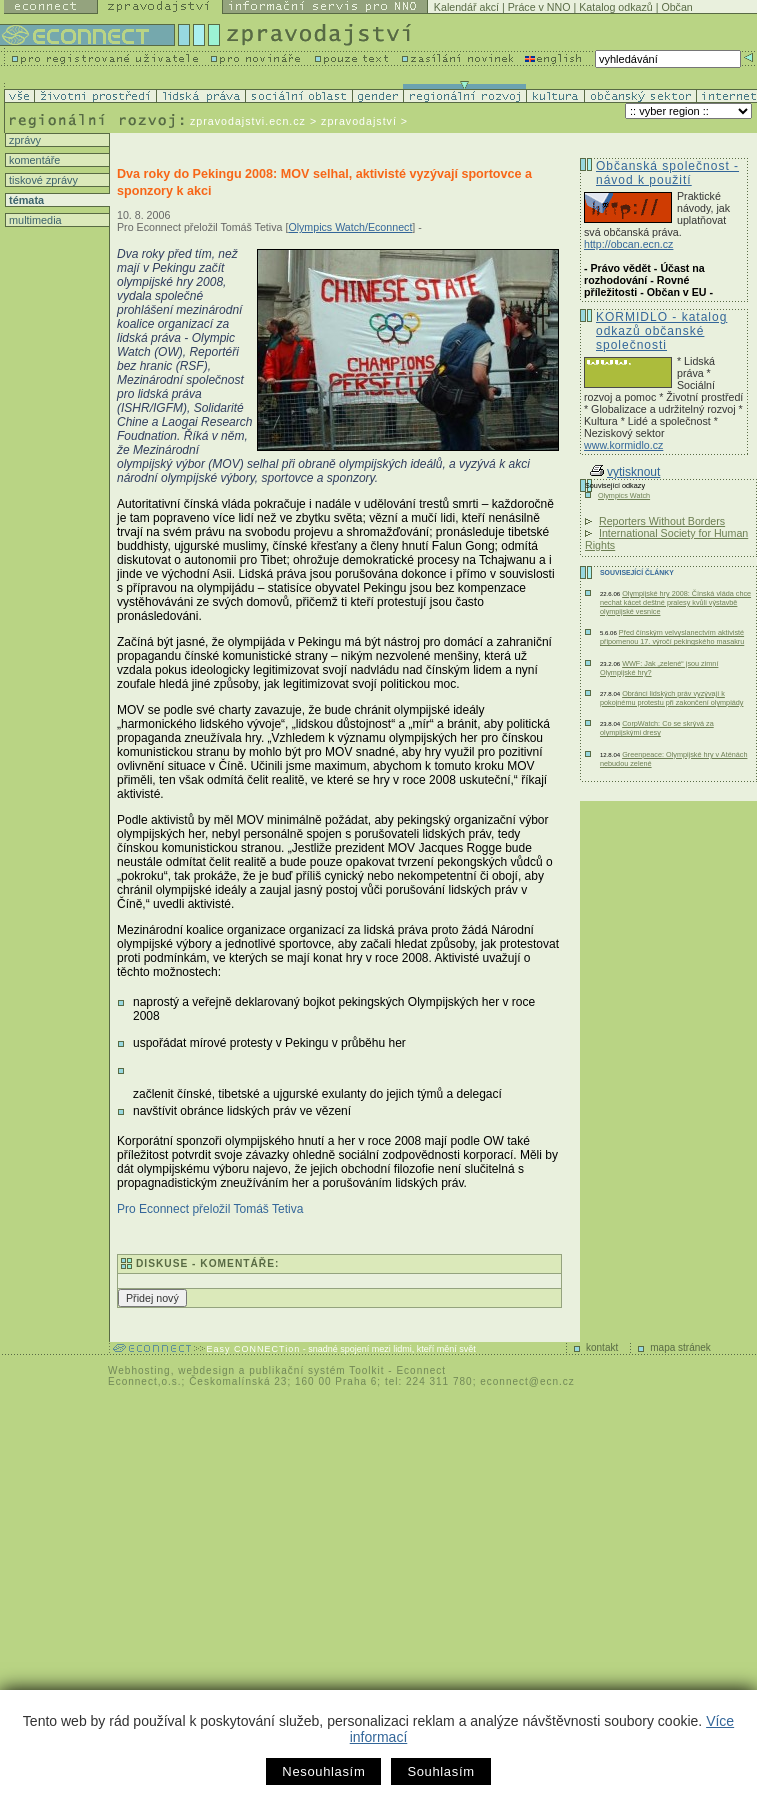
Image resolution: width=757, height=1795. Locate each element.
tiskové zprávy (42, 180)
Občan (676, 7)
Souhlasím (440, 1771)
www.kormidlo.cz (623, 445)
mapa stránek (680, 1347)
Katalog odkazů (615, 7)
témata (25, 200)
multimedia (34, 220)
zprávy (23, 140)
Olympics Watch (624, 495)
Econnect (421, 1370)
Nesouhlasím (323, 1771)
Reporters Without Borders (662, 521)
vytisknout (625, 472)
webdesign (206, 1370)
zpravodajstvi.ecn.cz (248, 121)
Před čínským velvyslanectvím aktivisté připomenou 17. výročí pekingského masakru (672, 637)
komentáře (33, 160)
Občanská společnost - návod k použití (667, 173)
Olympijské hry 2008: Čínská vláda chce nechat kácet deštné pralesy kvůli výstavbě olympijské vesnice (675, 602)
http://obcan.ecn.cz (628, 244)
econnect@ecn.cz (527, 1381)
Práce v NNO (539, 7)
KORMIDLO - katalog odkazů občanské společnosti (661, 331)
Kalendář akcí (466, 7)
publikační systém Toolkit (316, 1370)
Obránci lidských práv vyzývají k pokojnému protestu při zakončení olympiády (671, 698)
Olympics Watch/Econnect (350, 227)
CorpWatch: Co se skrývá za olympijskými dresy (657, 728)
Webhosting (139, 1370)
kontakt (602, 1347)
